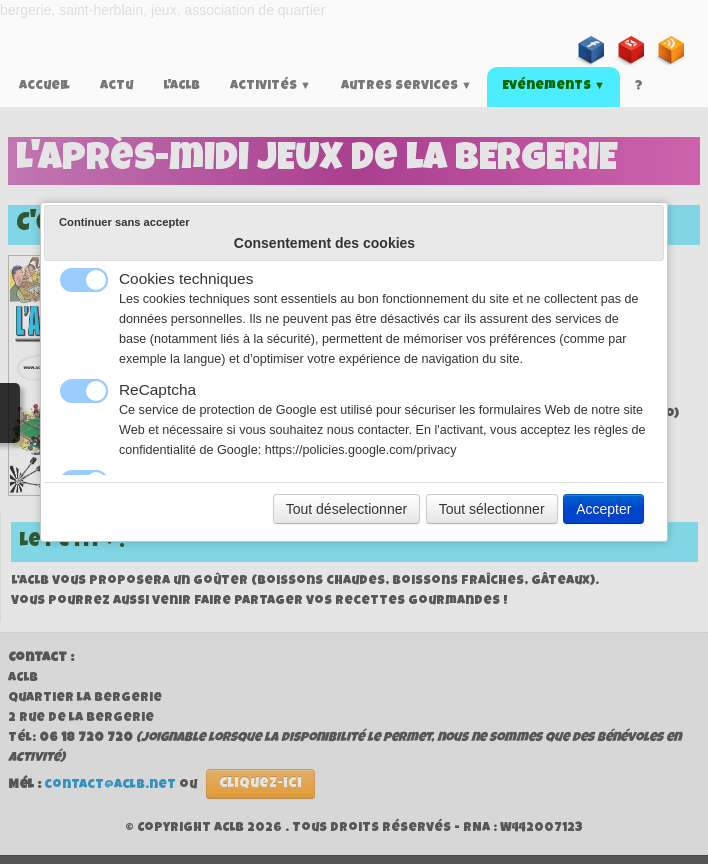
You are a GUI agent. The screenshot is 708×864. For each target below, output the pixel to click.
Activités (270, 86)
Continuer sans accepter (124, 222)
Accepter (603, 509)
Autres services (406, 86)
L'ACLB (181, 86)
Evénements (553, 86)
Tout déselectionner (346, 509)
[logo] (7, 36)
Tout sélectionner (492, 509)
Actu (116, 86)
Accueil (44, 86)
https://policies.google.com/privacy (361, 450)
